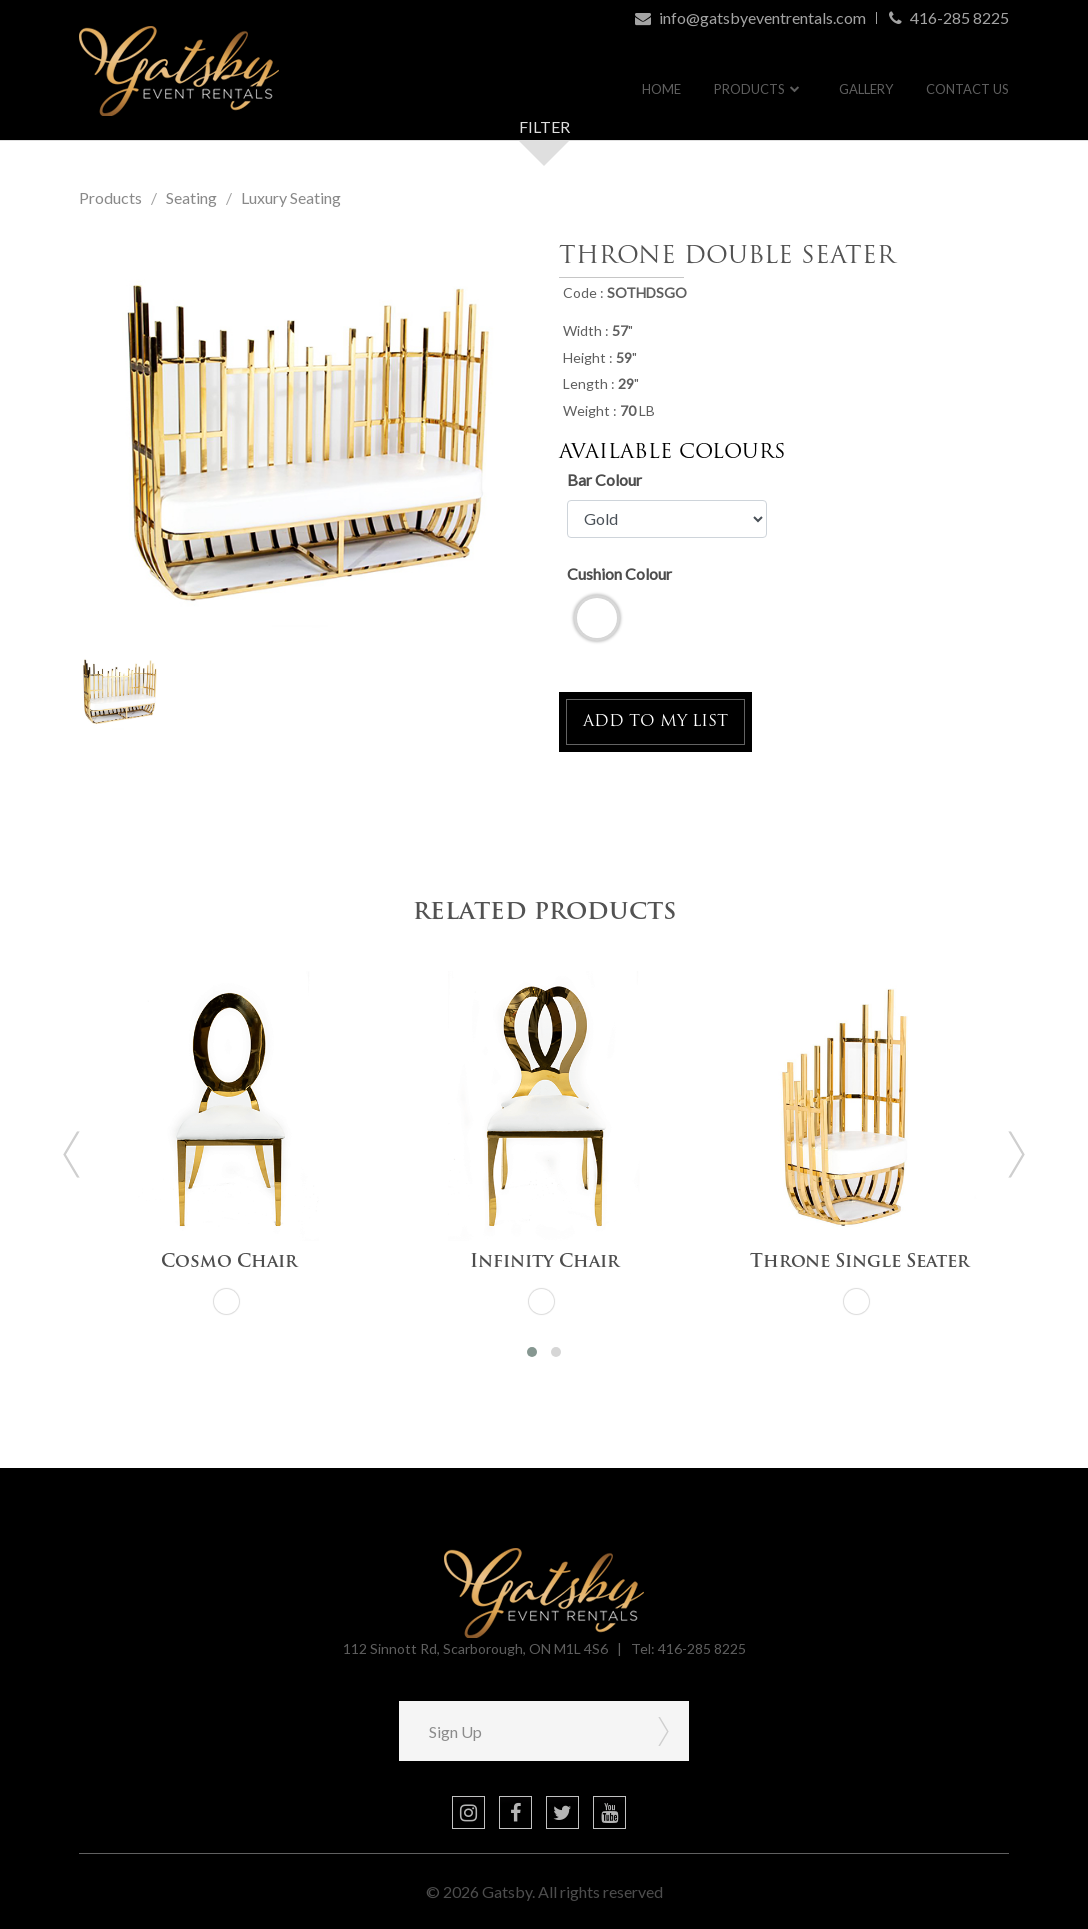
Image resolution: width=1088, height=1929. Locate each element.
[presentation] (72, 1155)
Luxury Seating (291, 197)
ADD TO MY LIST (655, 722)
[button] (532, 1352)
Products (749, 89)
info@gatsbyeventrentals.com (750, 17)
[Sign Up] (519, 1731)
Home (661, 89)
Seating (191, 197)
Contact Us (967, 89)
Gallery (866, 89)
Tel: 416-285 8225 (688, 1648)
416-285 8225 (949, 18)
